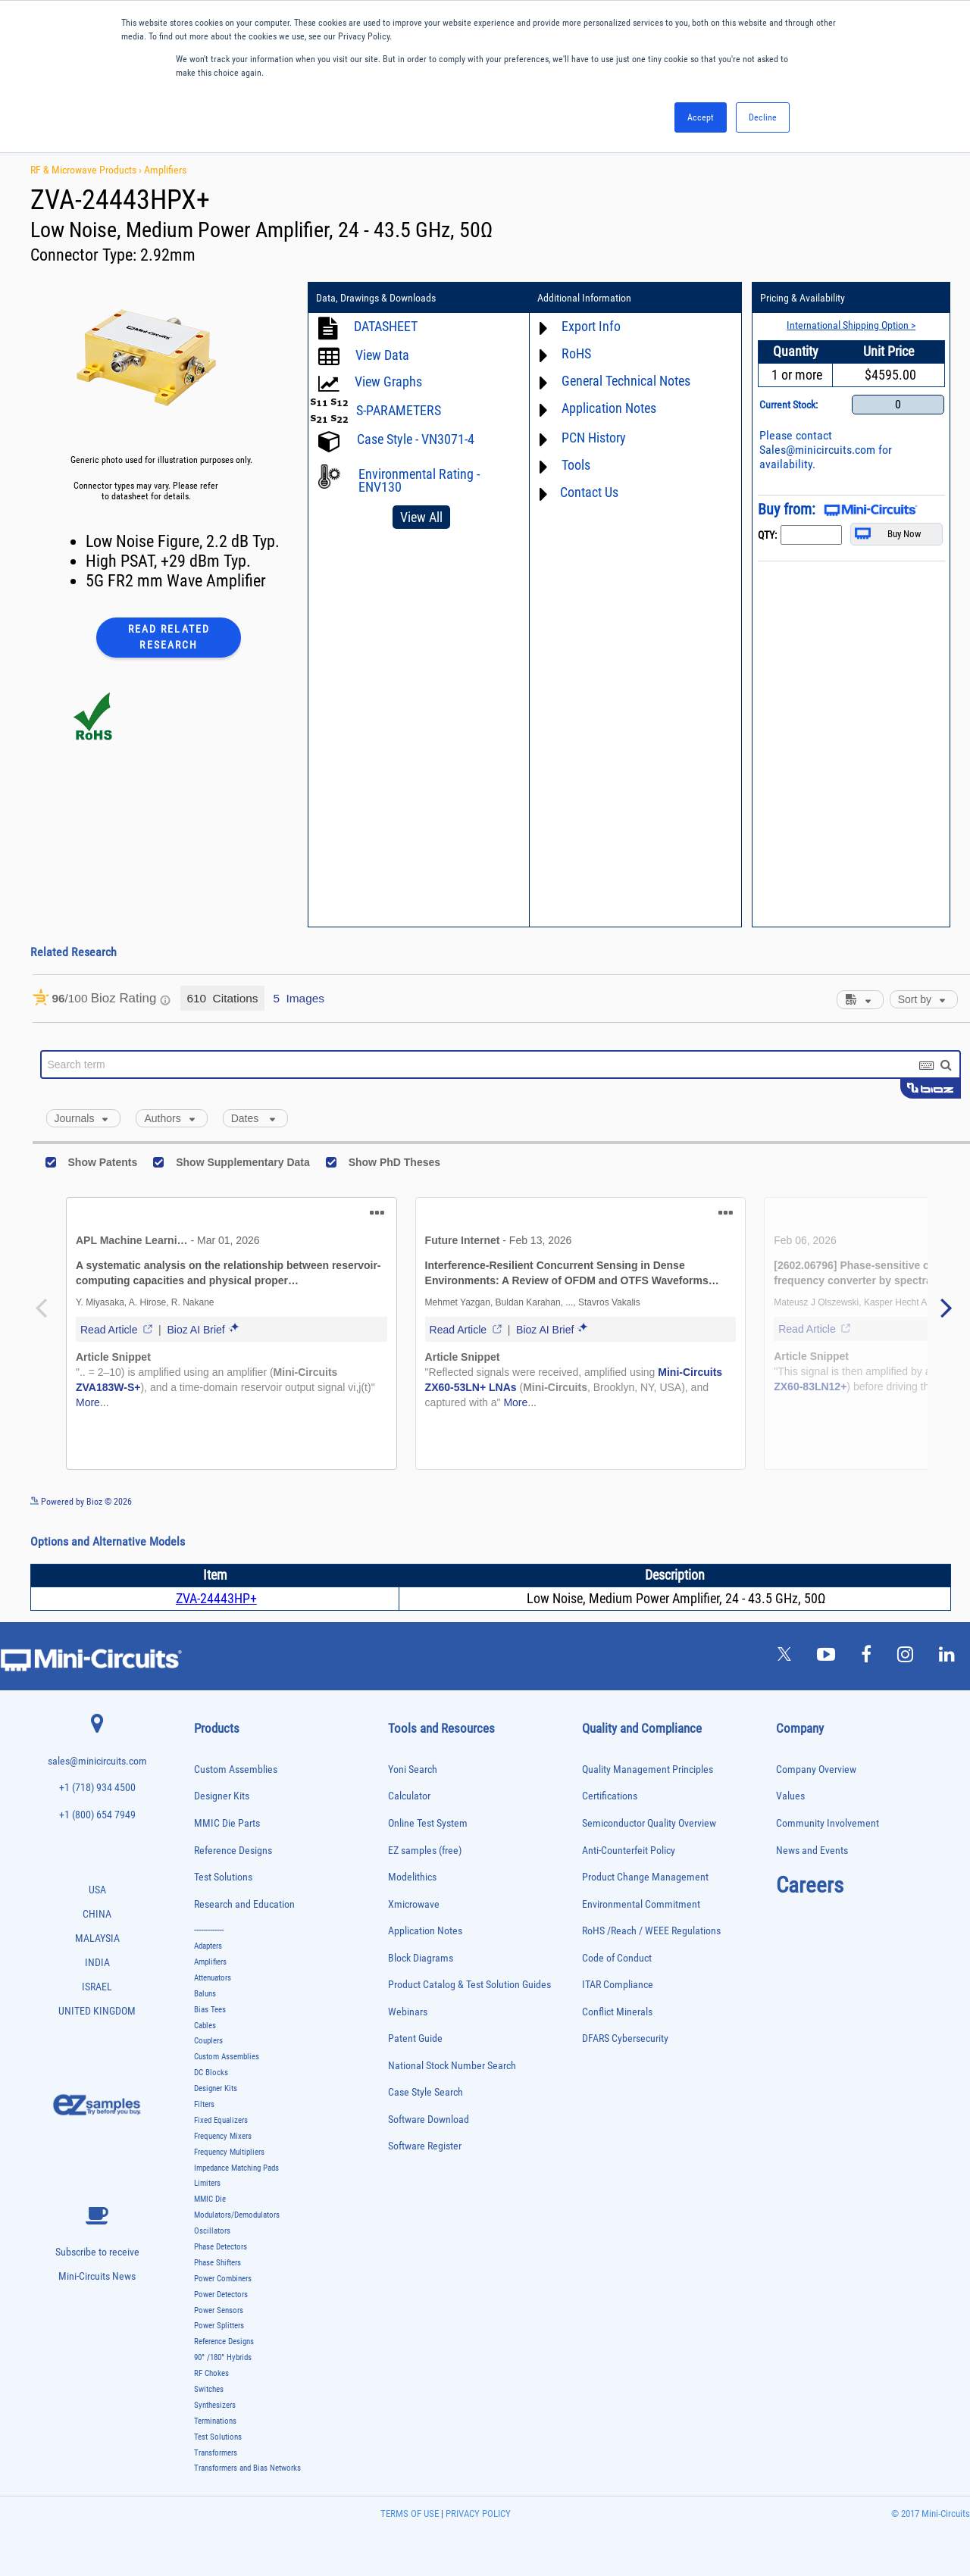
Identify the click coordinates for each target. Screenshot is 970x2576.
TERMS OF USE (409, 2513)
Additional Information (584, 298)
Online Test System (428, 1823)
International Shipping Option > (851, 325)
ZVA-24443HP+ (216, 1598)
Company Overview (816, 1769)
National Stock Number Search (452, 2065)
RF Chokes (211, 2373)
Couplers (208, 2041)
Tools (576, 465)
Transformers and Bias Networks (247, 2468)
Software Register (425, 2146)
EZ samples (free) (425, 1850)
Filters (204, 2104)
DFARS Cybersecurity (625, 2038)
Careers (809, 1885)
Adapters (208, 1946)
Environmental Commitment (641, 1904)
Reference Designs (233, 1850)
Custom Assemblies (235, 1769)
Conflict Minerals (617, 2011)
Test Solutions (223, 1877)
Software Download (428, 2119)
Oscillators (212, 2231)
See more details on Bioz (924, 1501)
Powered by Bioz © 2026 (81, 1501)
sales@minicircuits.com (97, 1761)
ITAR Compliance (617, 1984)
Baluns (205, 1994)
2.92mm (168, 254)
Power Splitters (219, 2326)
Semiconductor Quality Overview (649, 1823)
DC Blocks (211, 2072)
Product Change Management (645, 1877)
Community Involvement (827, 1823)
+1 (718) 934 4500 (97, 1787)
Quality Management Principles (647, 1769)
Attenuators (212, 1978)
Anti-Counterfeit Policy (628, 1850)
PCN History (594, 437)
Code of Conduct (617, 1958)
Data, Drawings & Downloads (376, 298)
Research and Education (244, 1904)
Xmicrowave (414, 1904)
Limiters (207, 2183)
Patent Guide (415, 2038)
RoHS (576, 353)
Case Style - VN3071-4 (415, 439)
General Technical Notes (626, 381)
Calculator (409, 1796)
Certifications (609, 1796)
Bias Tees (210, 2010)
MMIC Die (210, 2199)
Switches (209, 2389)
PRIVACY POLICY (477, 2513)
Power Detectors (221, 2294)
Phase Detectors (220, 2247)
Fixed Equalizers (221, 2120)
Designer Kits (221, 1796)
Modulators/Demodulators (237, 2215)
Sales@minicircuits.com (817, 449)
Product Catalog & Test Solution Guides (469, 1984)
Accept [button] (700, 117)
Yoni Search (412, 1769)
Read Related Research (169, 637)
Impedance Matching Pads (236, 2168)
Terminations (215, 2421)
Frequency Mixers (223, 2136)
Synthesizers (215, 2405)
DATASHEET (386, 326)
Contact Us (589, 492)
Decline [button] (763, 117)
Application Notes (609, 408)
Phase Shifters (217, 2263)
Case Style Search (425, 2092)
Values (790, 1796)
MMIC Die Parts (227, 1823)
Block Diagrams (420, 1958)
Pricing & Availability (802, 298)
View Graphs (388, 381)
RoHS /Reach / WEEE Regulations (651, 1930)
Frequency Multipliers (229, 2152)
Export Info (591, 326)
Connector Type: (85, 254)
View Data (382, 355)
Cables (205, 2025)
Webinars (407, 2011)
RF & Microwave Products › (87, 170)
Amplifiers (165, 170)
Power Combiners (223, 2279)
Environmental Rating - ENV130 (419, 480)
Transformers (215, 2453)
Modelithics (412, 1877)
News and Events (812, 1850)
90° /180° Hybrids (223, 2357)
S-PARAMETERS (398, 410)
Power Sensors (218, 2310)
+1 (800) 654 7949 (97, 1815)
